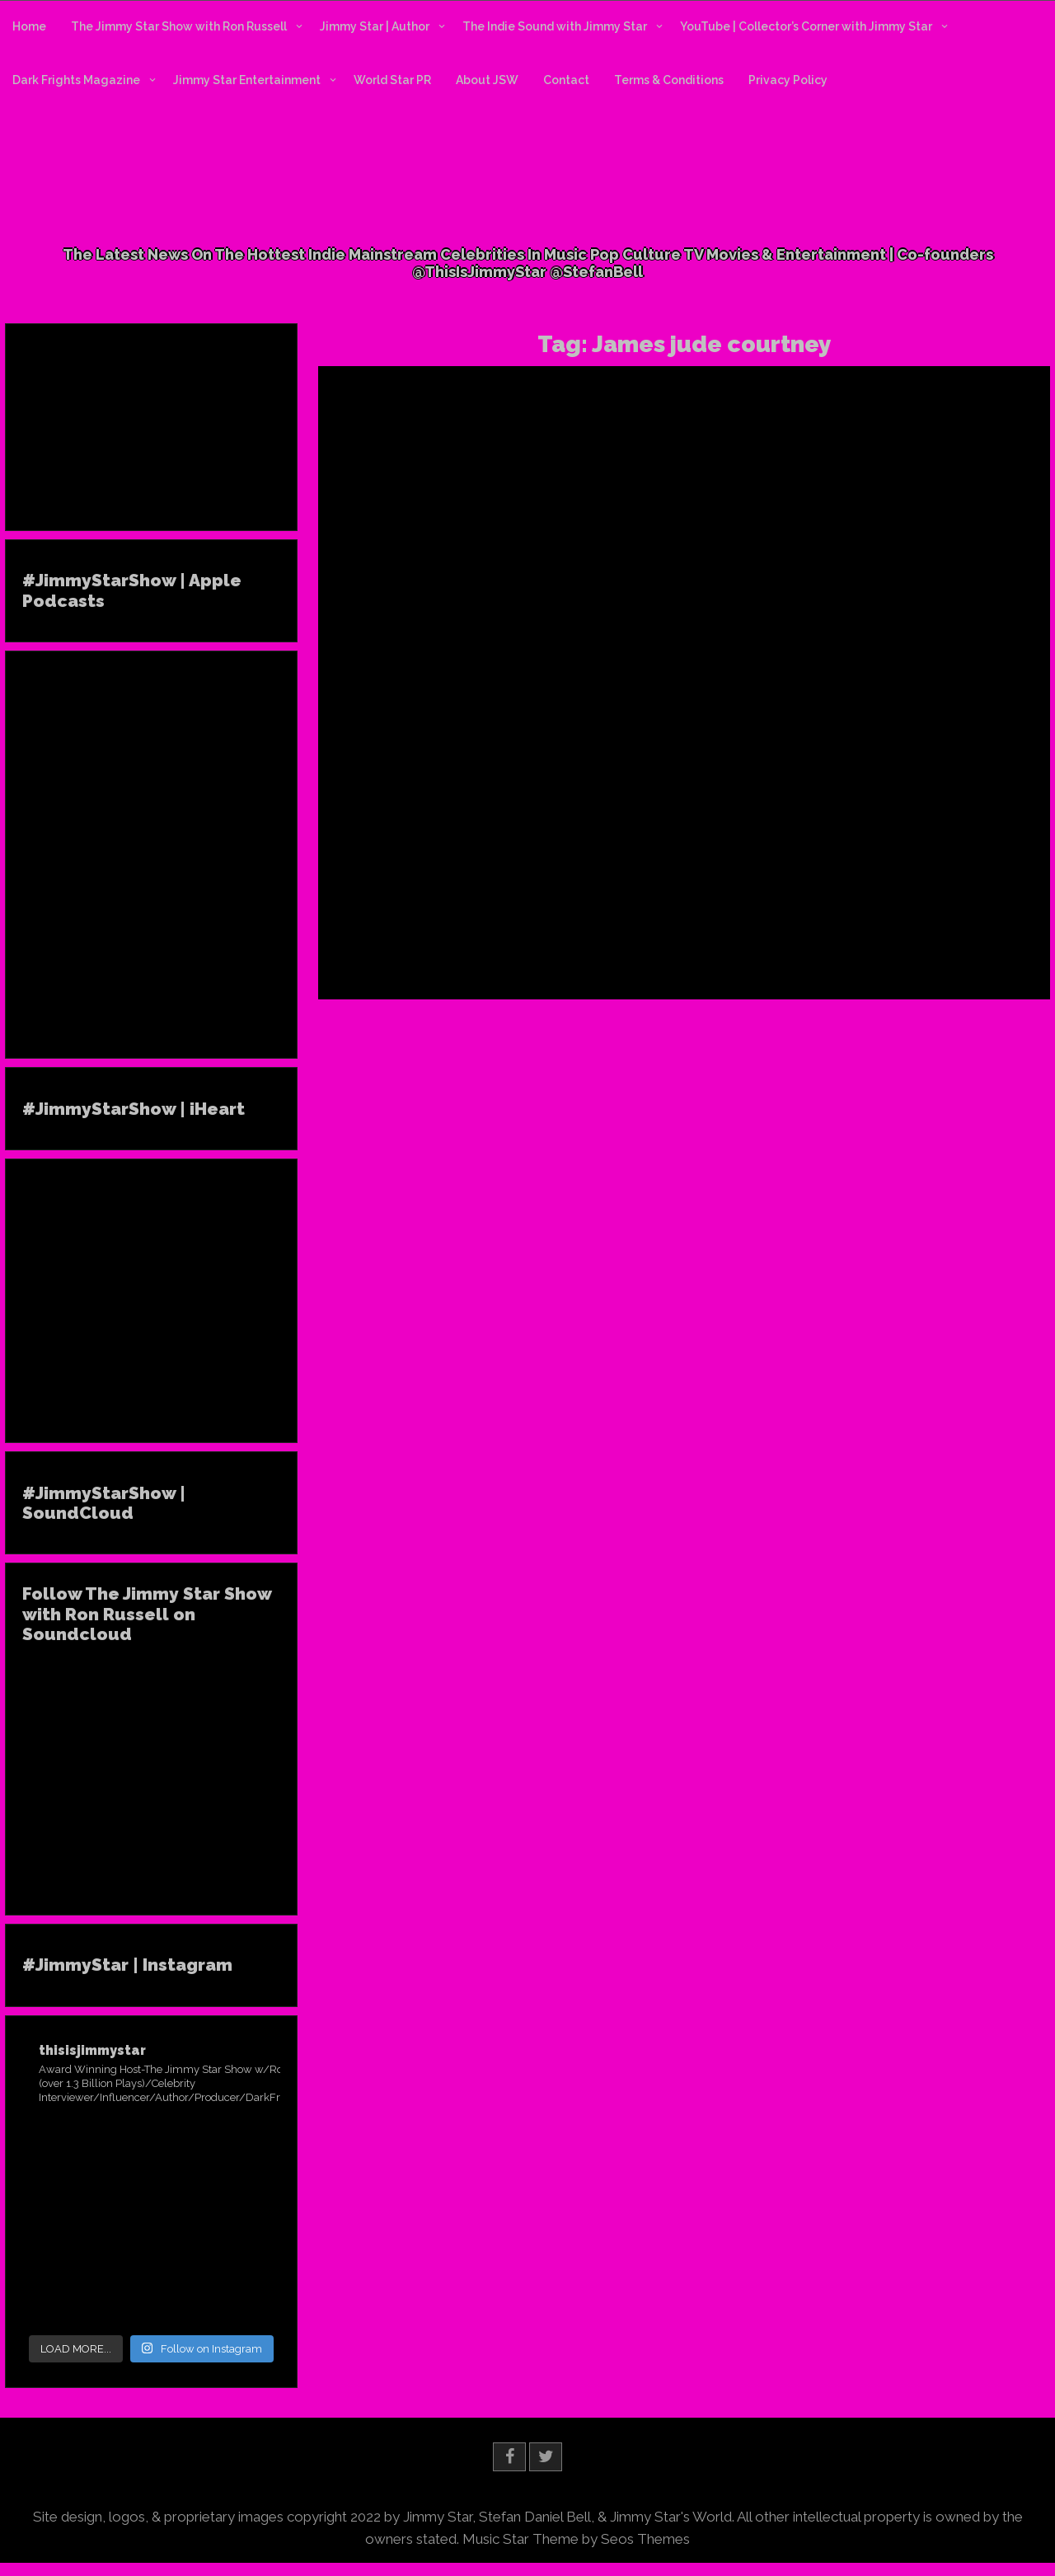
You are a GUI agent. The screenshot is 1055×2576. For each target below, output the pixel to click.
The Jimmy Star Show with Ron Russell (179, 26)
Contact (566, 80)
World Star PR (392, 80)
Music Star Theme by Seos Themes (576, 2539)
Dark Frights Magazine (76, 80)
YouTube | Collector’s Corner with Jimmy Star (806, 26)
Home (29, 26)
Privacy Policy (788, 80)
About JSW (487, 80)
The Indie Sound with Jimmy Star (554, 26)
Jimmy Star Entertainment (247, 80)
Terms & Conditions (669, 80)
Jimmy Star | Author (374, 26)
